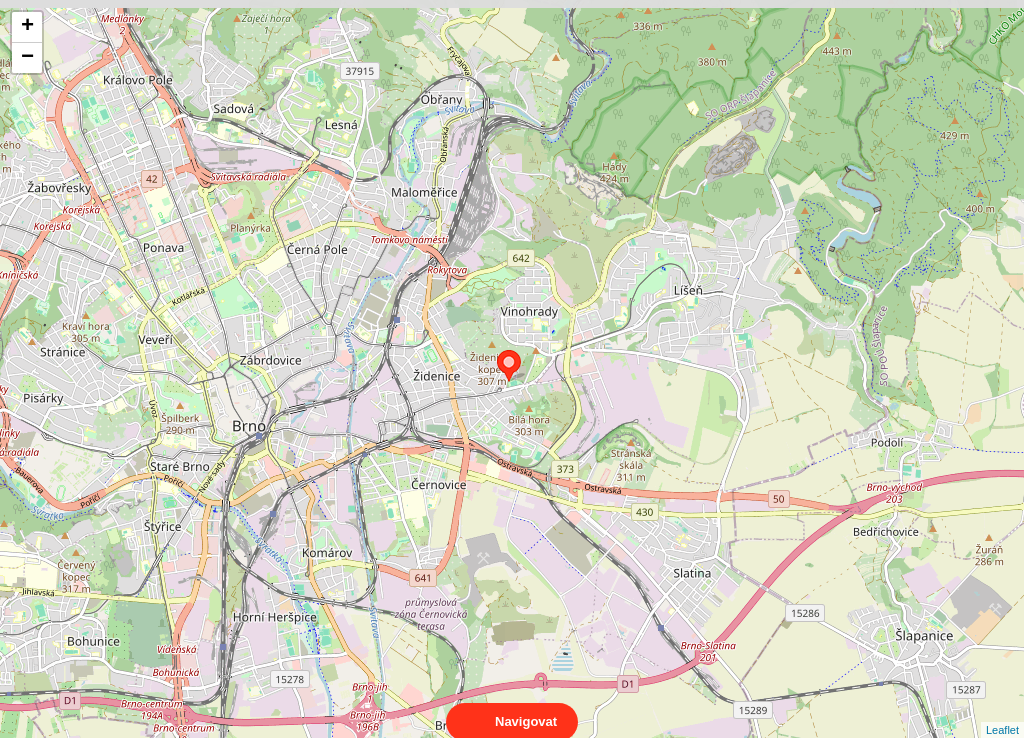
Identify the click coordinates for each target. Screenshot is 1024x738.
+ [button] (27, 27)
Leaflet (1002, 712)
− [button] (27, 58)
